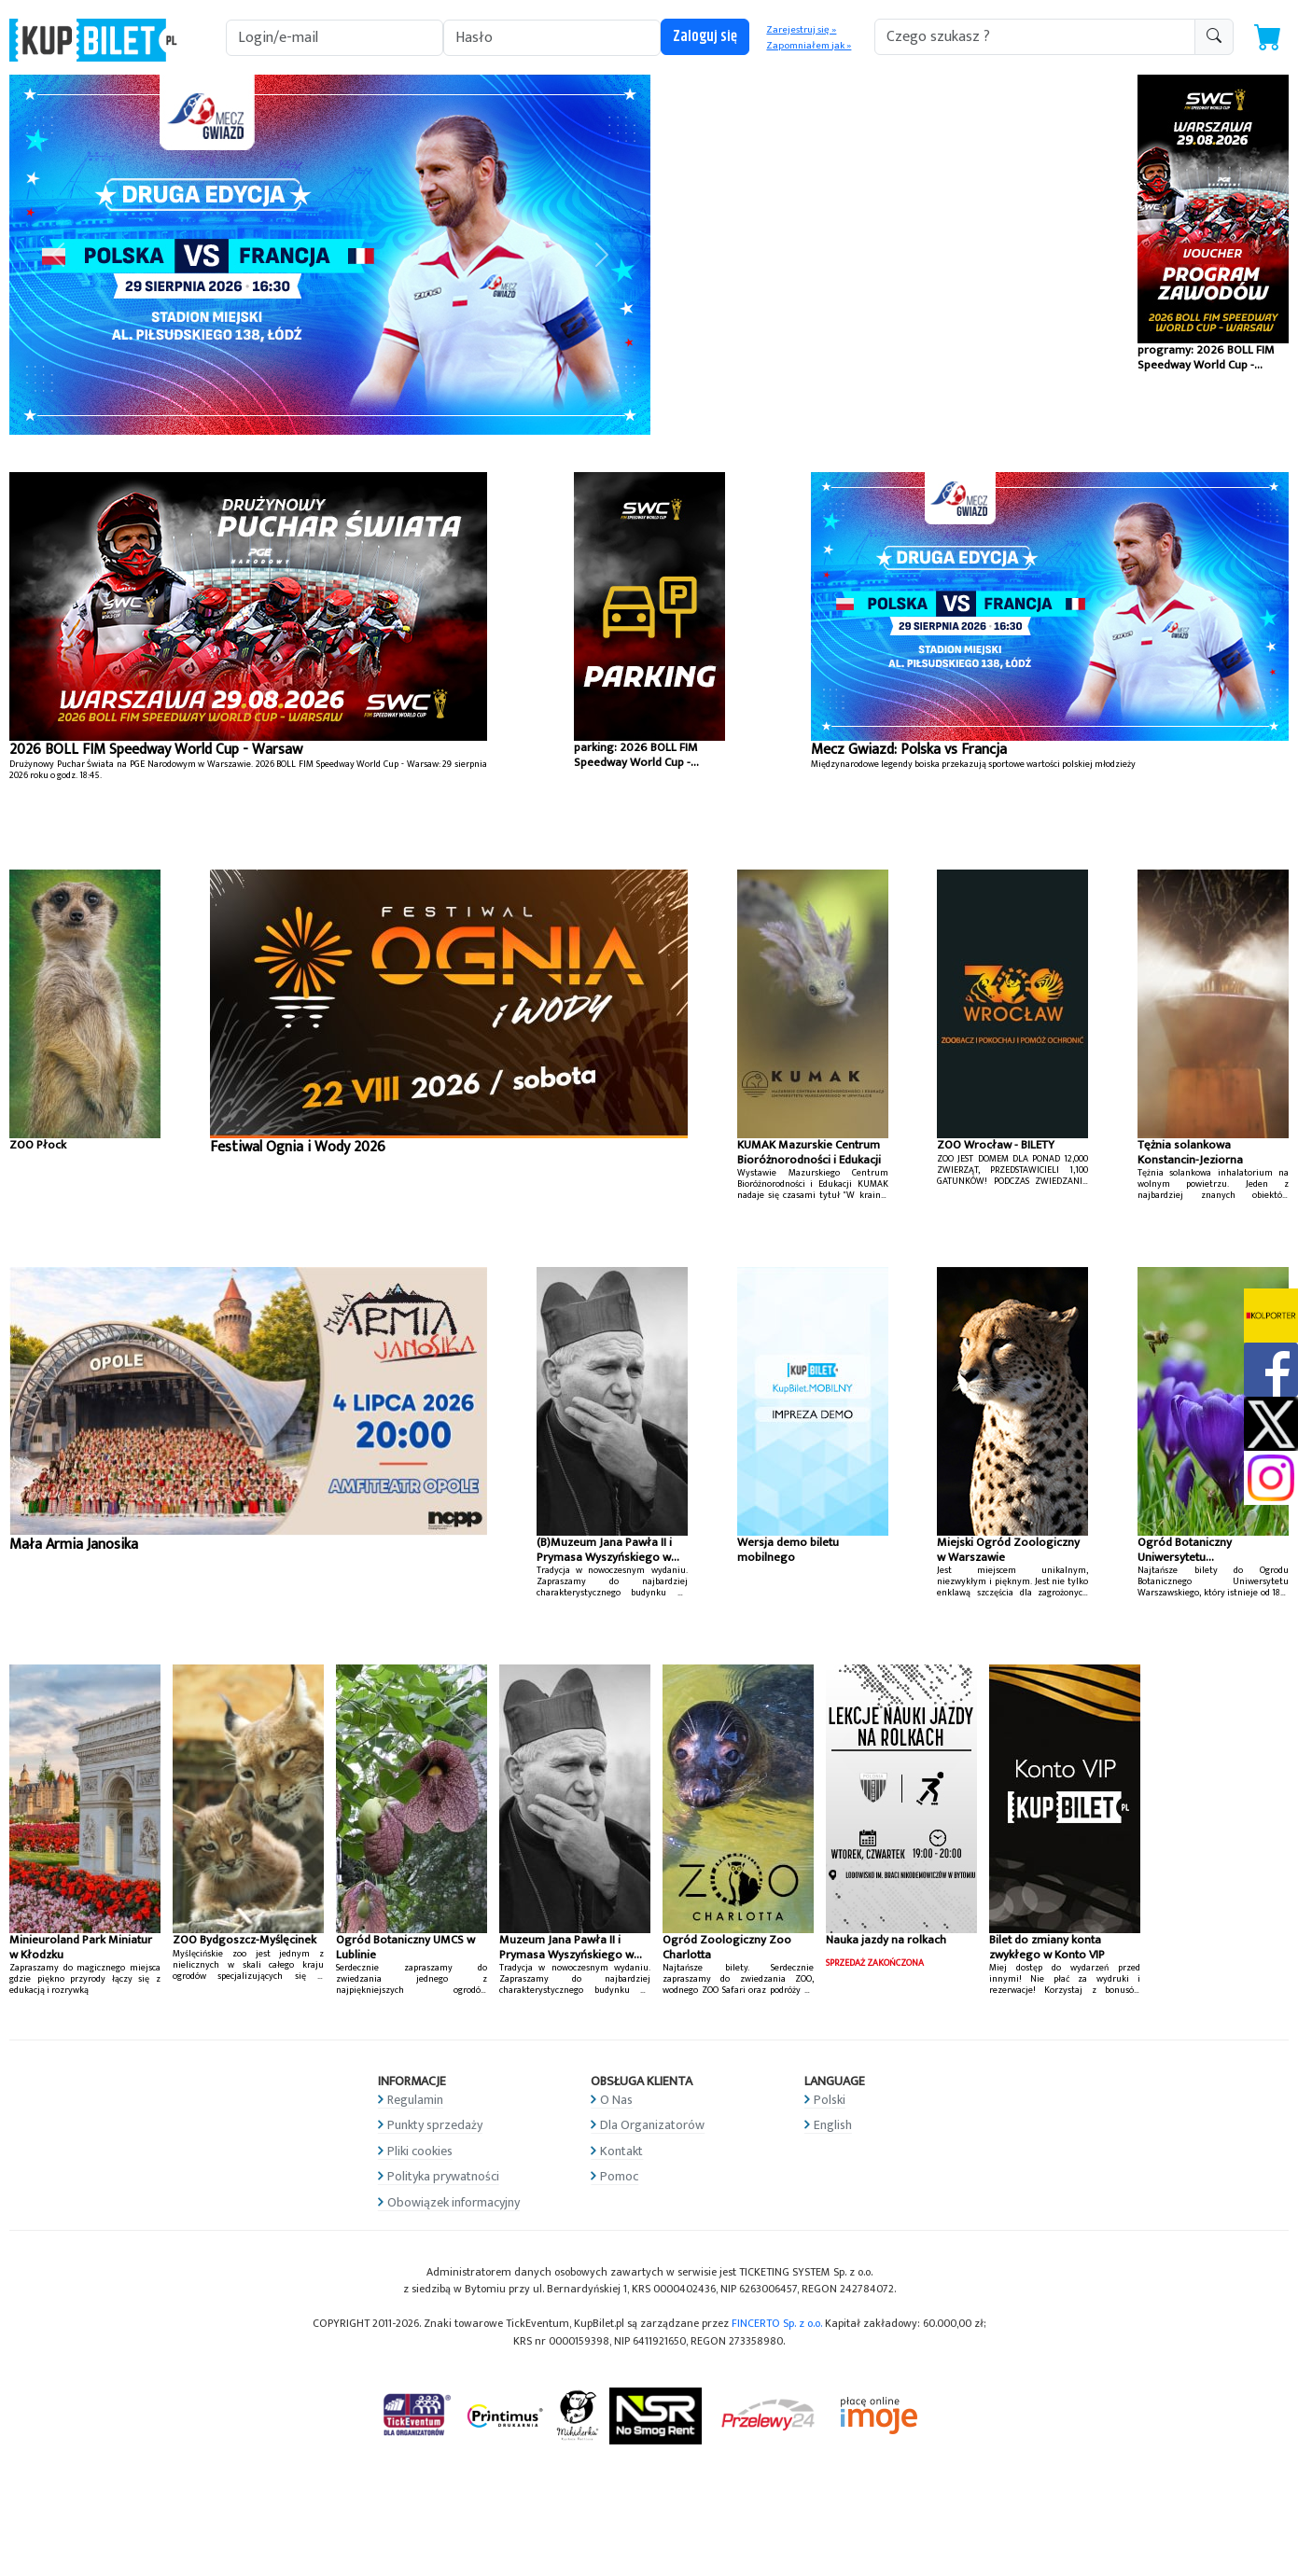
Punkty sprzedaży (434, 2125)
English (833, 2125)
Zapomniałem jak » (808, 45)
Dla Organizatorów (652, 2125)
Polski (829, 2099)
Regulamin (415, 2099)
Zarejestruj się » (801, 29)
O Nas (616, 2099)
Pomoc (619, 2176)
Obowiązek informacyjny (453, 2202)
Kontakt (621, 2151)
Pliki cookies (420, 2151)
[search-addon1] (1034, 37)
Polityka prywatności (443, 2176)
